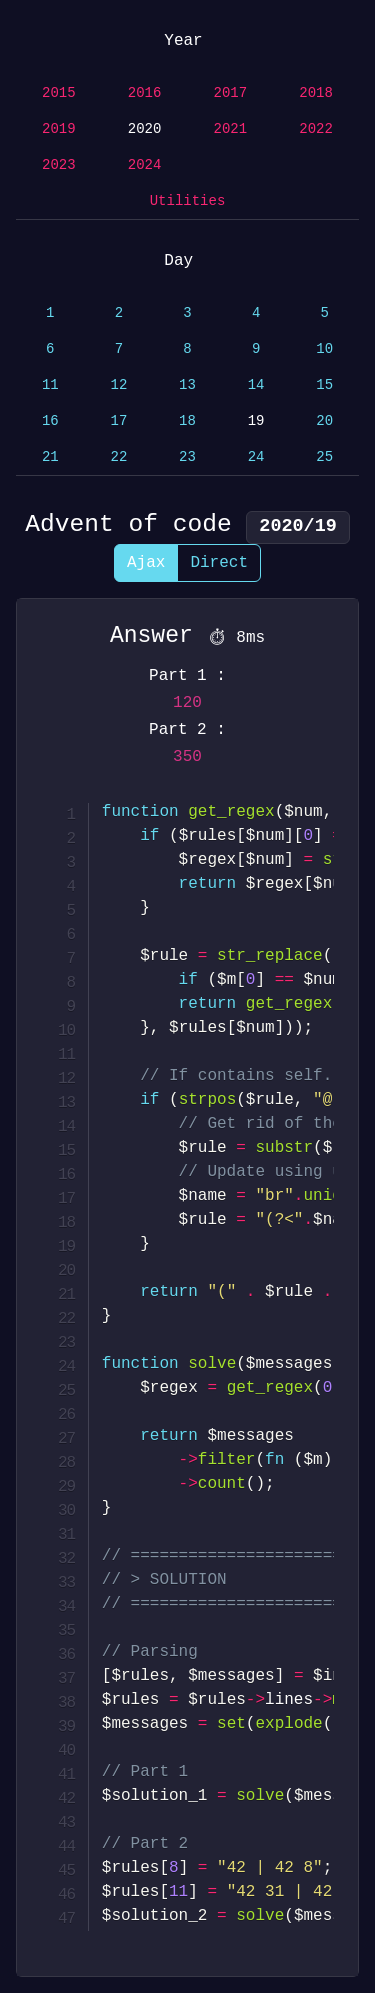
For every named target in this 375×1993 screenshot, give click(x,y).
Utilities (188, 201)
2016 (145, 93)
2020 (145, 129)
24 (256, 457)
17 (118, 421)
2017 (231, 93)
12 (118, 385)
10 (324, 349)
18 (187, 421)
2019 (59, 129)
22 (118, 457)
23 (187, 457)
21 (50, 457)
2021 (231, 129)
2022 (316, 129)
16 (50, 421)
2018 (316, 93)
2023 (59, 165)
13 (187, 385)
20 (324, 421)
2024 (145, 165)
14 (256, 385)
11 (50, 385)
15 (324, 385)
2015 (59, 93)
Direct (219, 563)
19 (256, 421)
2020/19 (297, 526)
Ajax (146, 563)
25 (324, 457)
